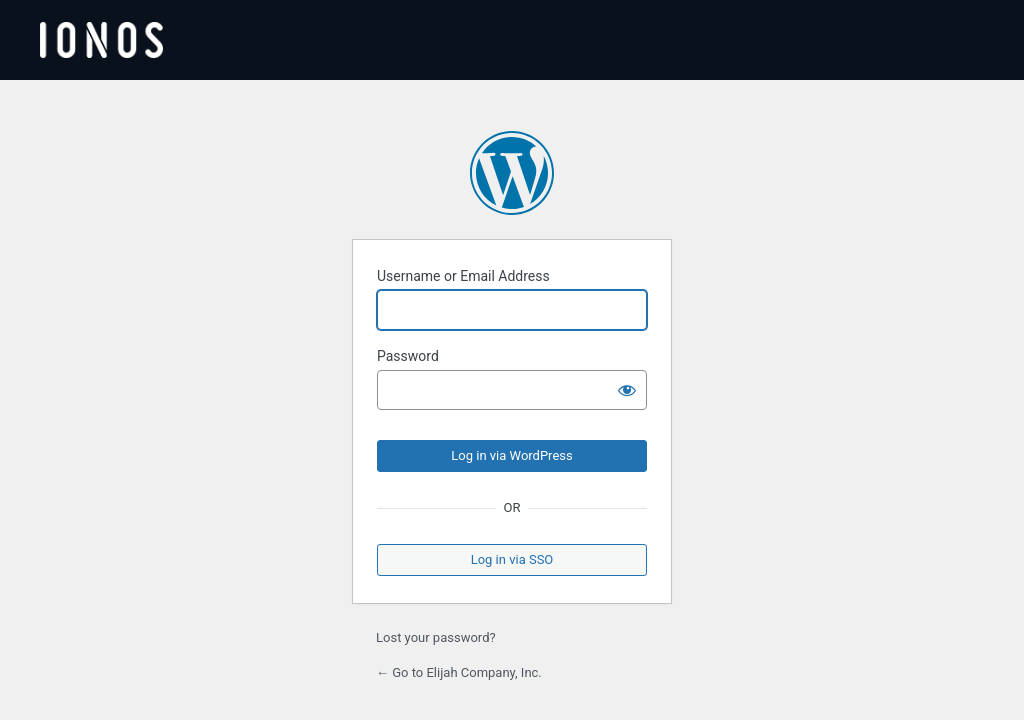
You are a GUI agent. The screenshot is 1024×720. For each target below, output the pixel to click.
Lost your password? (436, 637)
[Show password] (627, 390)
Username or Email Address (463, 276)
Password (408, 356)
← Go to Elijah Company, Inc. (459, 672)
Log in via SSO (512, 559)
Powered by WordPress (512, 173)
